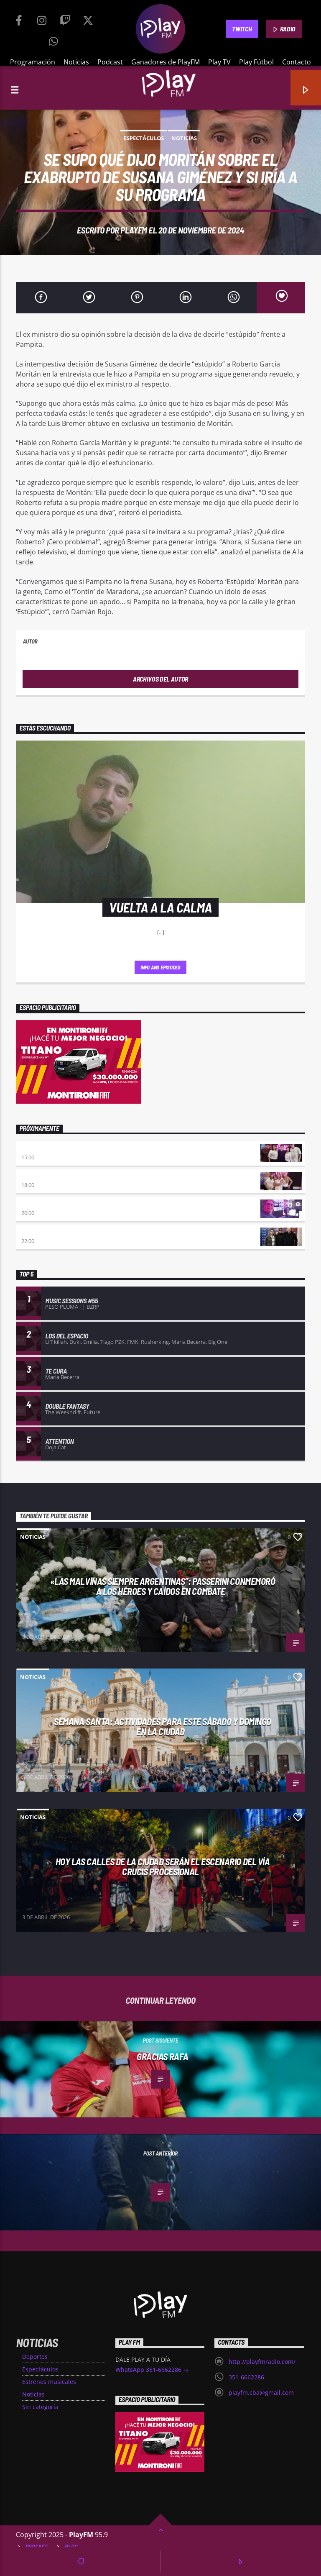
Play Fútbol (256, 62)
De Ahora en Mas (43, 1177)
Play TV (219, 62)
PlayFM (133, 230)
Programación (32, 62)
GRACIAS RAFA (163, 2056)
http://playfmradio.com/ (262, 2362)
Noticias (76, 62)
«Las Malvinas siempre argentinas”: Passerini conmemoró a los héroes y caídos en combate (162, 1586)
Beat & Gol (36, 1149)
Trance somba (40, 1232)
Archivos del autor (160, 679)
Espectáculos (144, 138)
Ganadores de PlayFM (165, 62)
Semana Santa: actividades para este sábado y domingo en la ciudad (162, 1726)
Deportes (35, 2357)
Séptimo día (37, 1204)
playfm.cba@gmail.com (261, 2393)
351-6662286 (246, 2377)
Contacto (296, 62)
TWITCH (242, 29)
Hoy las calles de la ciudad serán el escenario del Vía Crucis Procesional (163, 1866)
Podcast (110, 62)
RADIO (284, 29)
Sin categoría (40, 2407)
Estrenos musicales (49, 2382)
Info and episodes (160, 967)
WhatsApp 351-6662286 (152, 2370)
